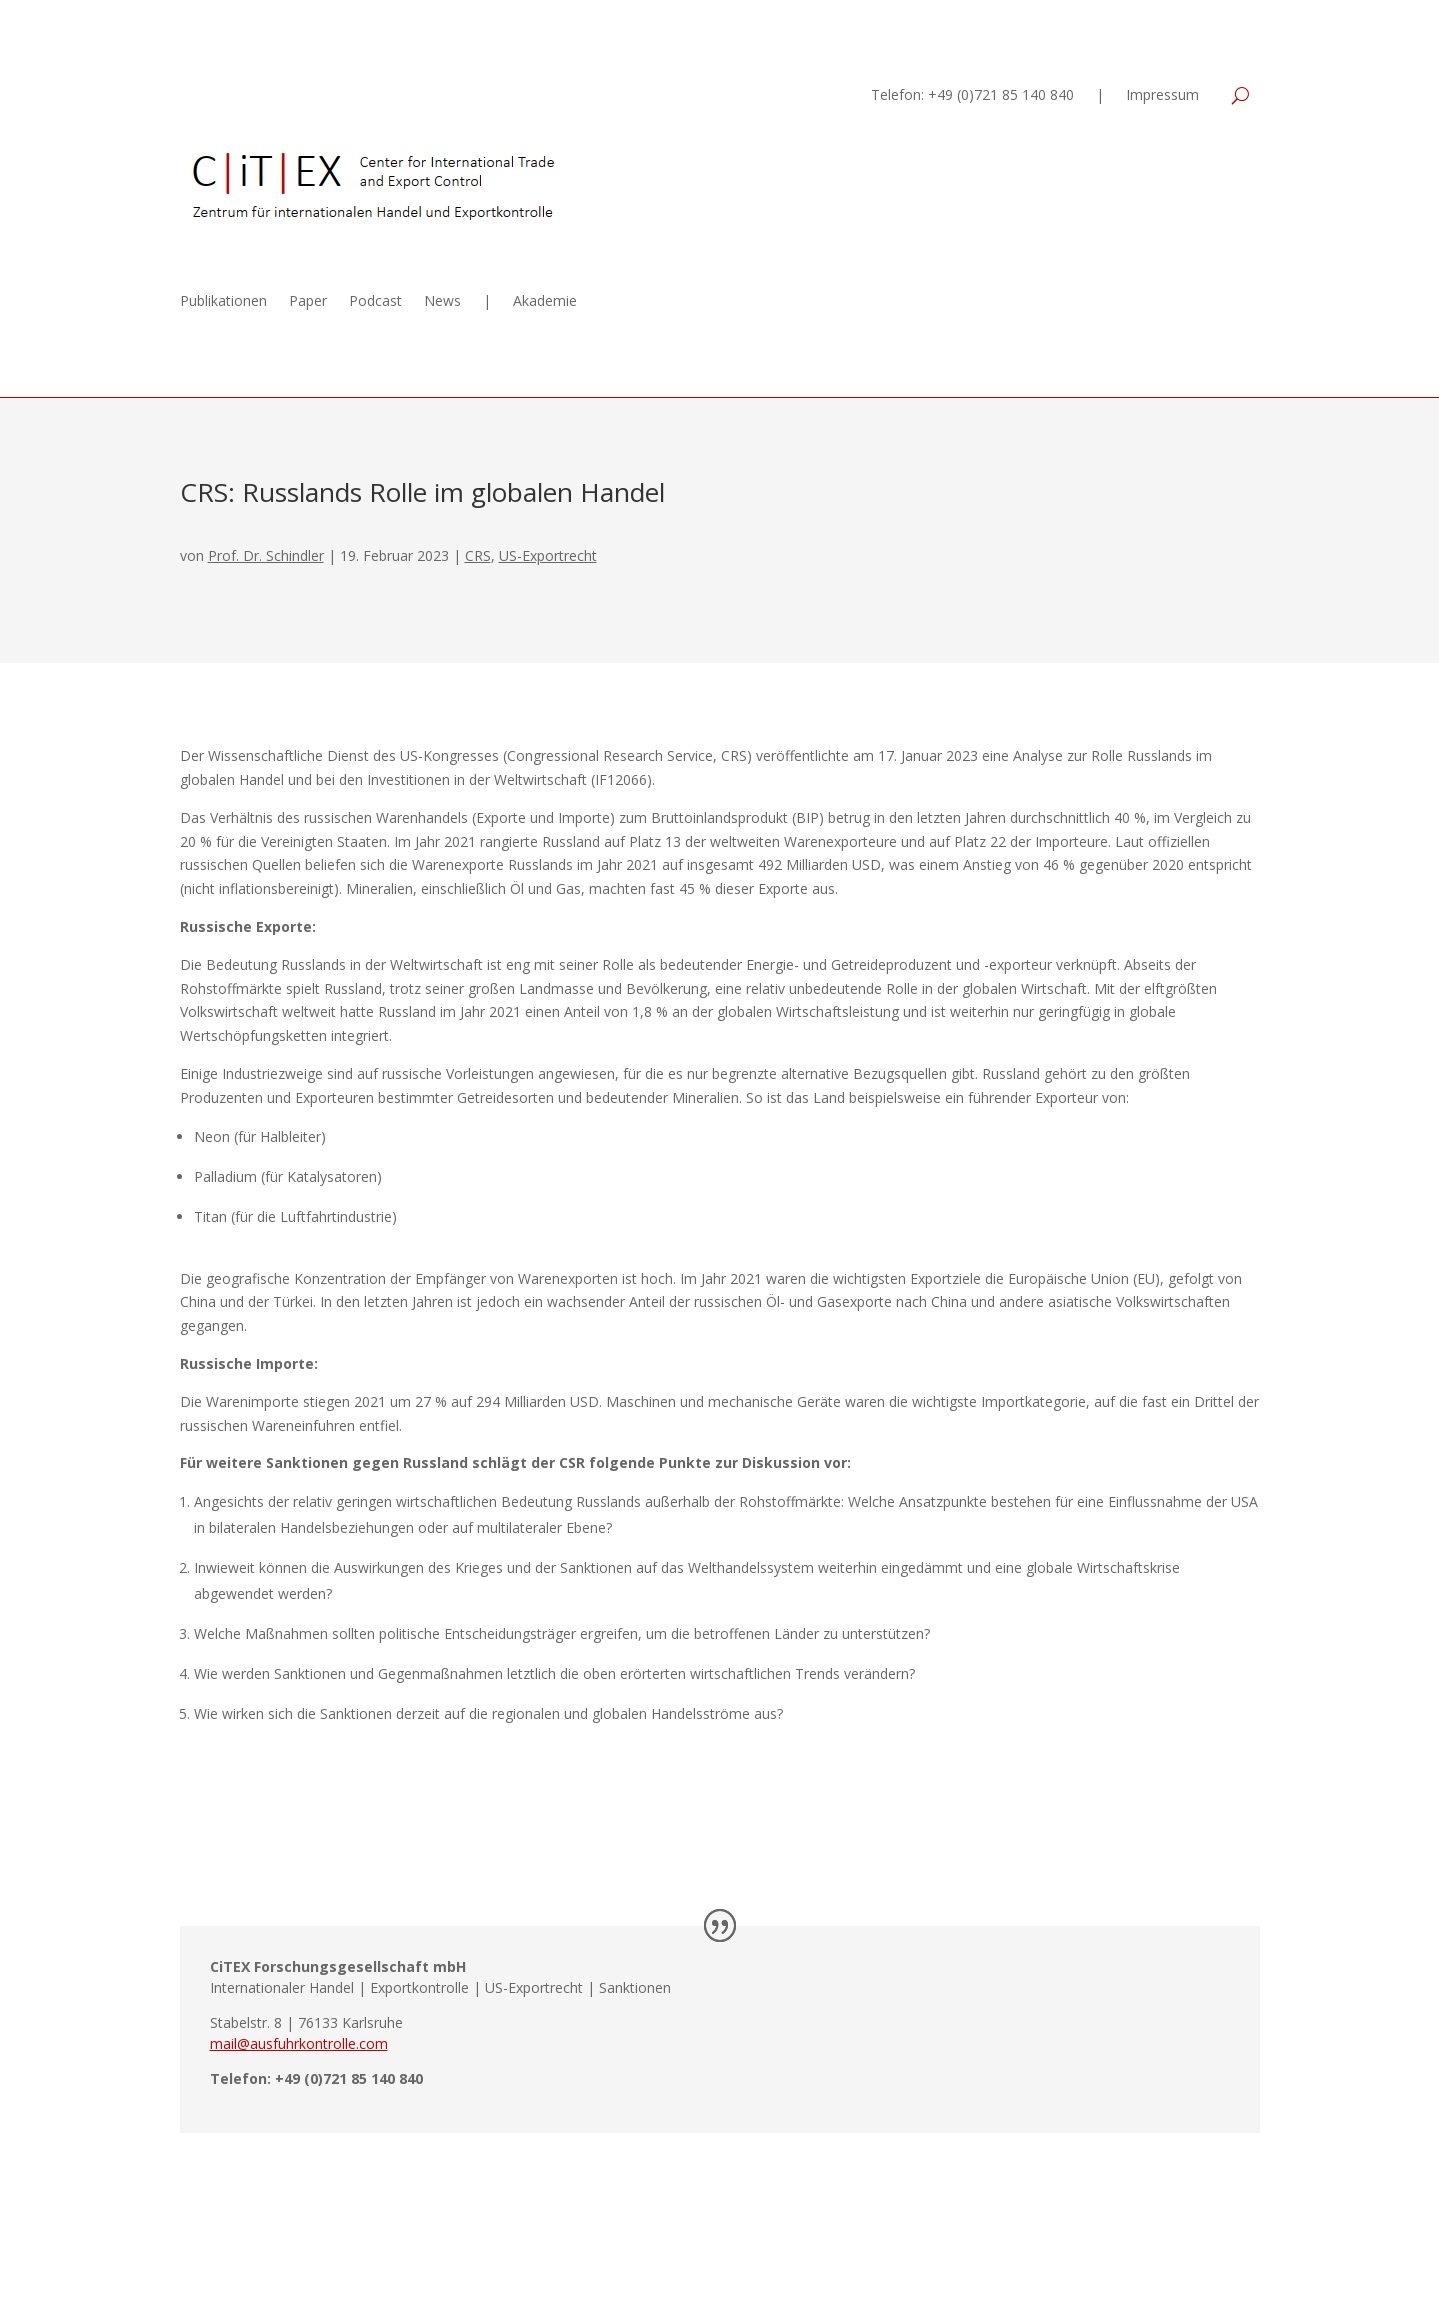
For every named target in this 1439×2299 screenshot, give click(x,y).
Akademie (545, 302)
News (442, 302)
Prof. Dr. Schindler (266, 555)
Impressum (1162, 96)
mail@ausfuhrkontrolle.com (299, 2043)
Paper (308, 302)
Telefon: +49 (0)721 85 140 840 (972, 96)
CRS (478, 555)
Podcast (375, 302)
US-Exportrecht (548, 555)
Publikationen (223, 302)
